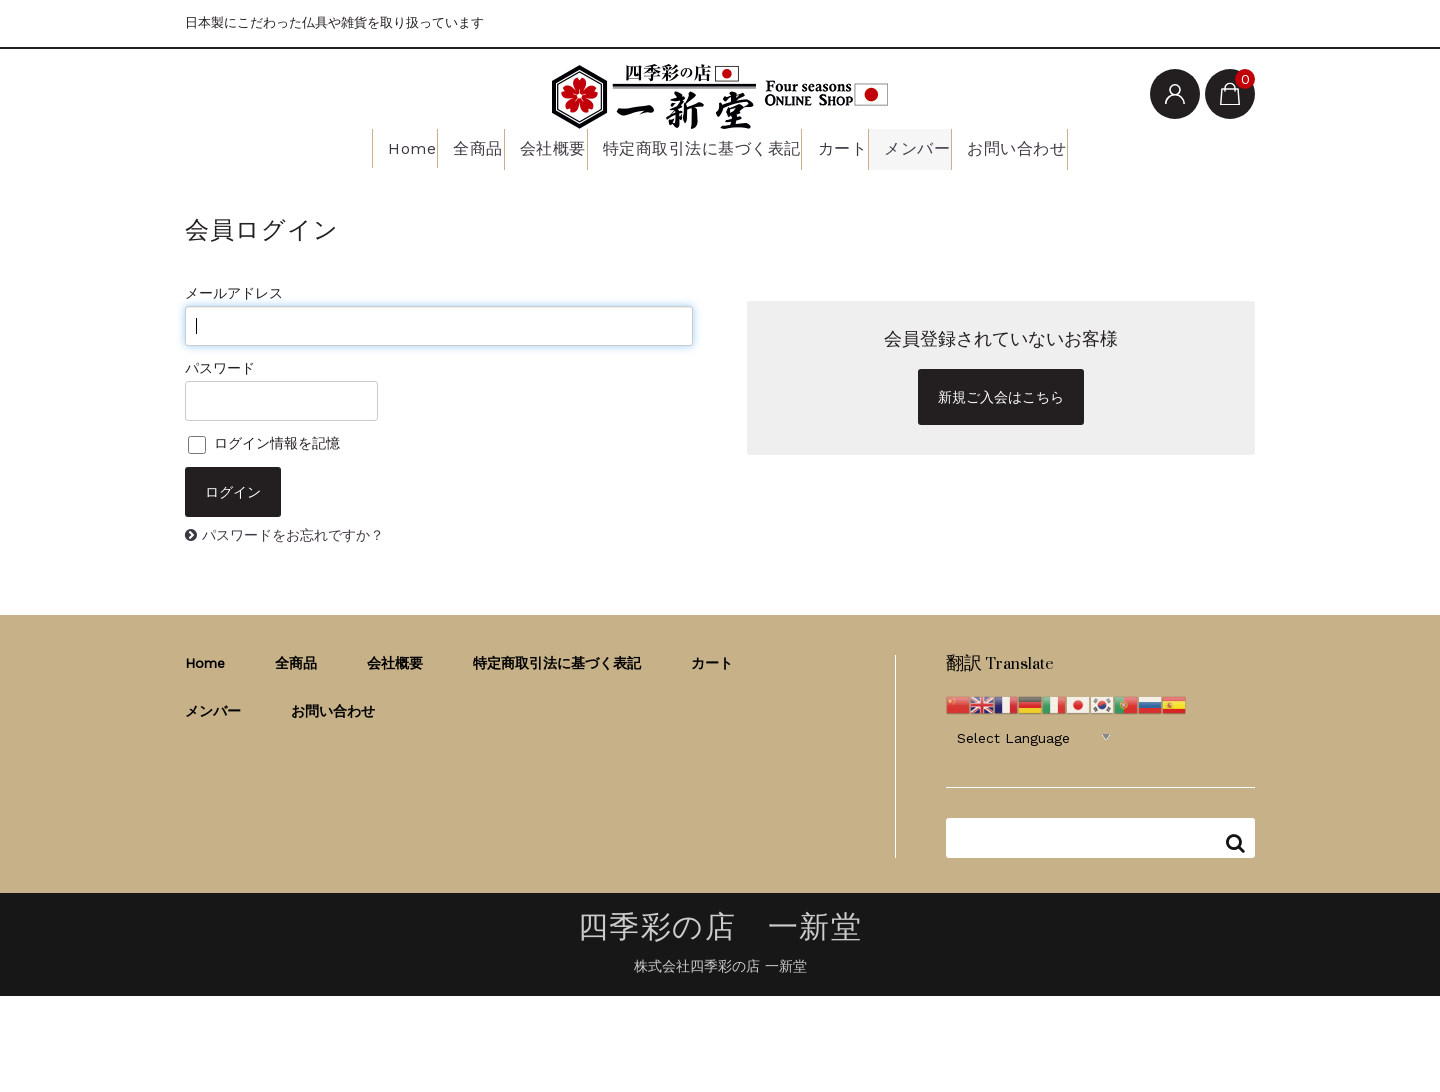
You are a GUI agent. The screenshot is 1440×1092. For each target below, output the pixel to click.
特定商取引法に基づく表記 (698, 147)
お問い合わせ (1037, 147)
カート (843, 147)
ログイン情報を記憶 (264, 441)
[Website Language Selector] (1033, 734)
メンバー (929, 147)
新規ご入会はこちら (1001, 395)
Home (380, 147)
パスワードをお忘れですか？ (293, 532)
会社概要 (546, 147)
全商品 (459, 147)
